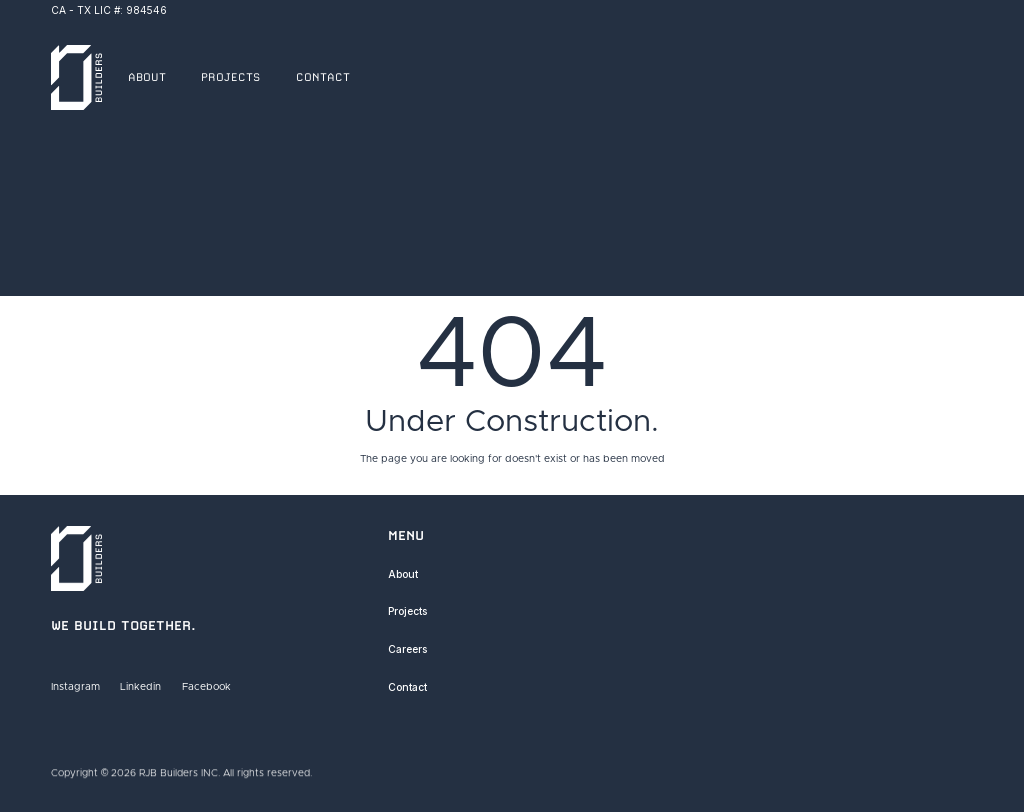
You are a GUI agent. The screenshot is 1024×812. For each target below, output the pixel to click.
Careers (407, 649)
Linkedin (141, 687)
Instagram (75, 687)
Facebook (206, 687)
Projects (407, 611)
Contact (407, 687)
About (403, 574)
